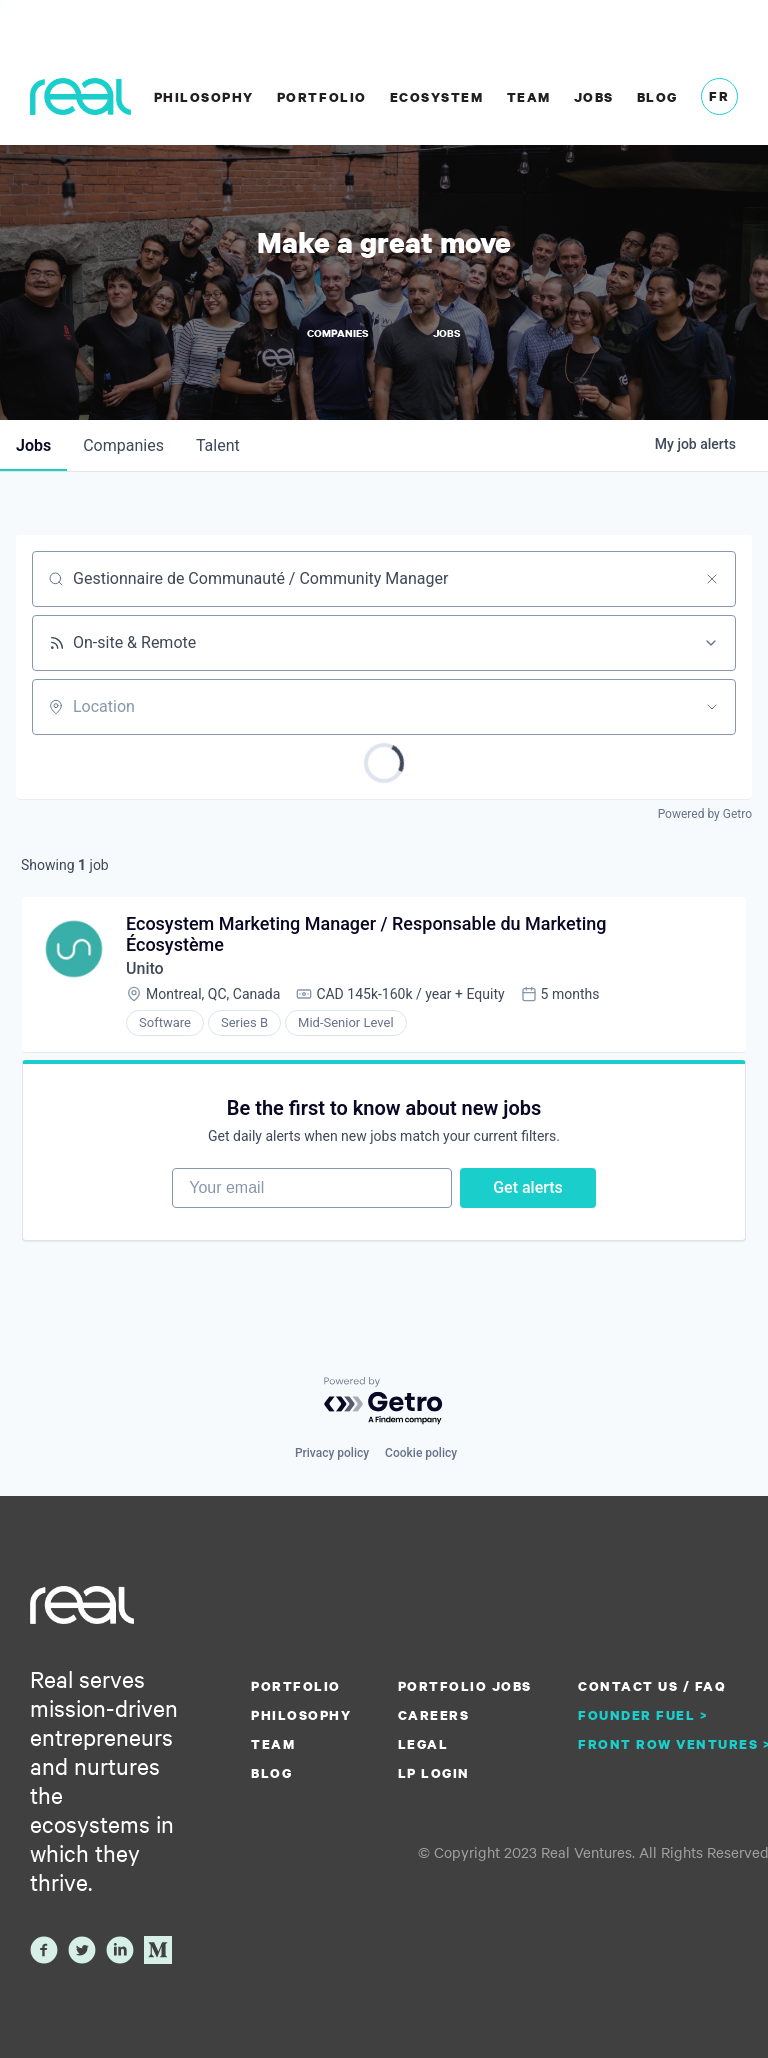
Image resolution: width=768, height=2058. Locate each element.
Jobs (594, 97)
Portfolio (322, 97)
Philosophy (204, 97)
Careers (434, 1715)
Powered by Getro (705, 814)
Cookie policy (421, 1453)
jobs (33, 445)
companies (123, 445)
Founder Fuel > (643, 1715)
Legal (423, 1744)
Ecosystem (437, 97)
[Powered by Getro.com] (384, 1401)
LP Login (434, 1773)
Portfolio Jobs (465, 1686)
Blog (657, 97)
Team (529, 97)
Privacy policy (332, 1453)
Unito (145, 968)
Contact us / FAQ (652, 1686)
